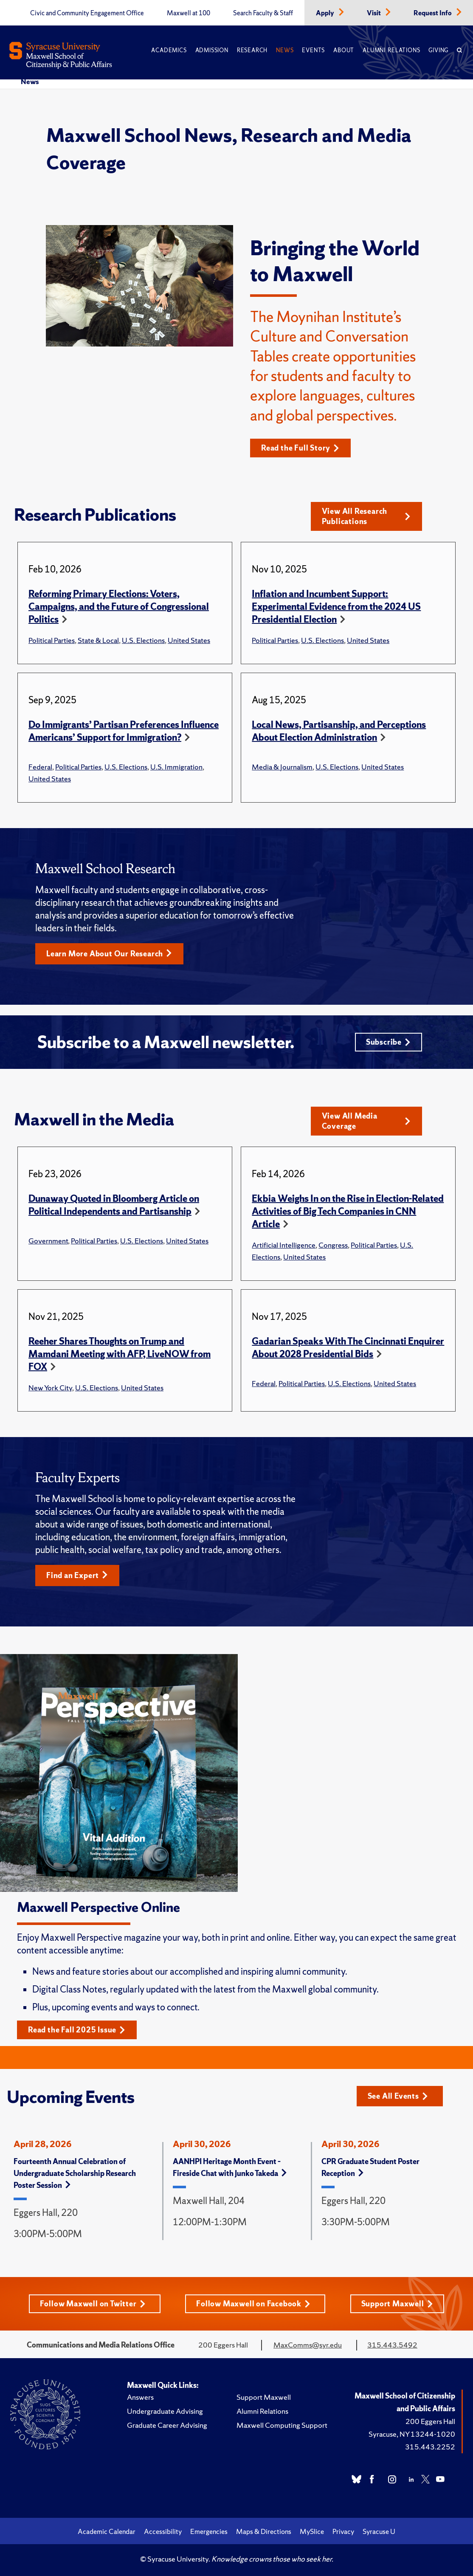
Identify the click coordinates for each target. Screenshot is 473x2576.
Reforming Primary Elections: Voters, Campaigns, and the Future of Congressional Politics (118, 607)
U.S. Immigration (176, 767)
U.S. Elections (143, 640)
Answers (140, 2397)
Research (252, 50)
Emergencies (209, 2531)
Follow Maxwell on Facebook (253, 2303)
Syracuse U (379, 2531)
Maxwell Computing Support (281, 2425)
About (343, 50)
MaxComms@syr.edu (307, 2345)
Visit (374, 13)
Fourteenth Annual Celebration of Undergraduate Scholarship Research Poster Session (75, 2173)
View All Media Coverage (366, 1121)
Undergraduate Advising (165, 2411)
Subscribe (388, 1042)
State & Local (98, 640)
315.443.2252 (430, 2447)
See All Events (398, 2096)
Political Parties (51, 640)
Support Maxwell (397, 2303)
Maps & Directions (263, 2531)
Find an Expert (77, 1575)
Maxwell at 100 (188, 13)
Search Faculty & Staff (263, 13)
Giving (438, 50)
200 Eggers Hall (430, 2421)
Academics (168, 50)
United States (189, 640)
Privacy (343, 2531)
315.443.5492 (392, 2345)
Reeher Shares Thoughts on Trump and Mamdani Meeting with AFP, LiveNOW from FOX (119, 1354)
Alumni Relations (391, 50)
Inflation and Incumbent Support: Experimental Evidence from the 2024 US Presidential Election (336, 607)
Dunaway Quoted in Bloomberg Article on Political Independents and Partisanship (113, 1205)
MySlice (312, 2531)
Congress (333, 1245)
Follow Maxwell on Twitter (93, 2303)
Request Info (433, 13)
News (284, 50)
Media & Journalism (282, 767)
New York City (50, 1387)
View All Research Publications (366, 516)
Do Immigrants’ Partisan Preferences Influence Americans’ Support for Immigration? (123, 731)
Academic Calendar (106, 2531)
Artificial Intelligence (283, 1245)
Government (48, 1241)
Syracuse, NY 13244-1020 (412, 2434)
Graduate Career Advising (167, 2425)
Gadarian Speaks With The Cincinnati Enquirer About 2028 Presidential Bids (348, 1347)
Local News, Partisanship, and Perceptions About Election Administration (339, 731)
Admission (211, 50)
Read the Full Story (300, 448)
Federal (40, 767)
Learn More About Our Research (109, 953)
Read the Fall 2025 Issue (76, 2030)
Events (313, 50)
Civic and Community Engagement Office (87, 13)
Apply (325, 13)
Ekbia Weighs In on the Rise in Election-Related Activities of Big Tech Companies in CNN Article (348, 1211)
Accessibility (163, 2531)
